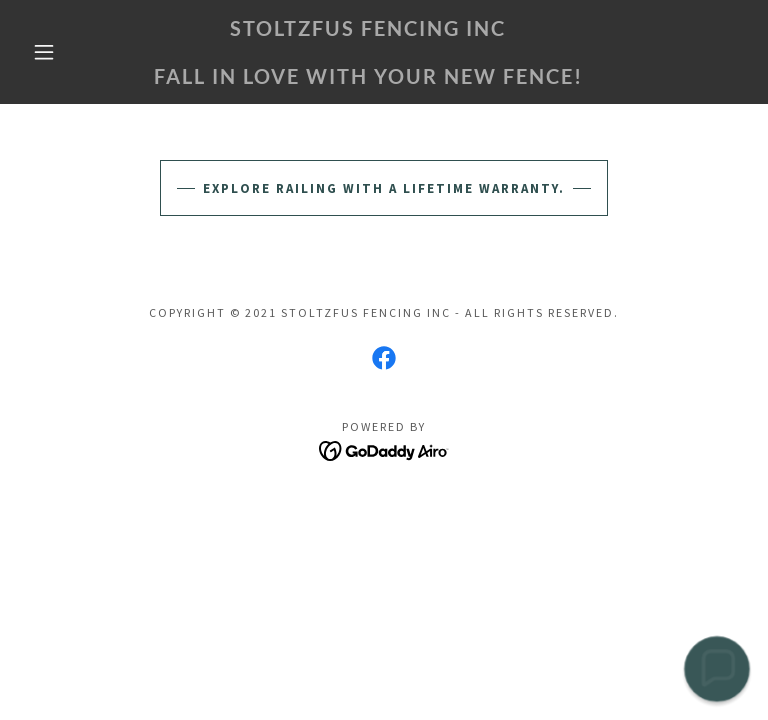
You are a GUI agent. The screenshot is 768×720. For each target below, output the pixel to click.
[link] (368, 79)
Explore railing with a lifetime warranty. (384, 188)
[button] (44, 52)
